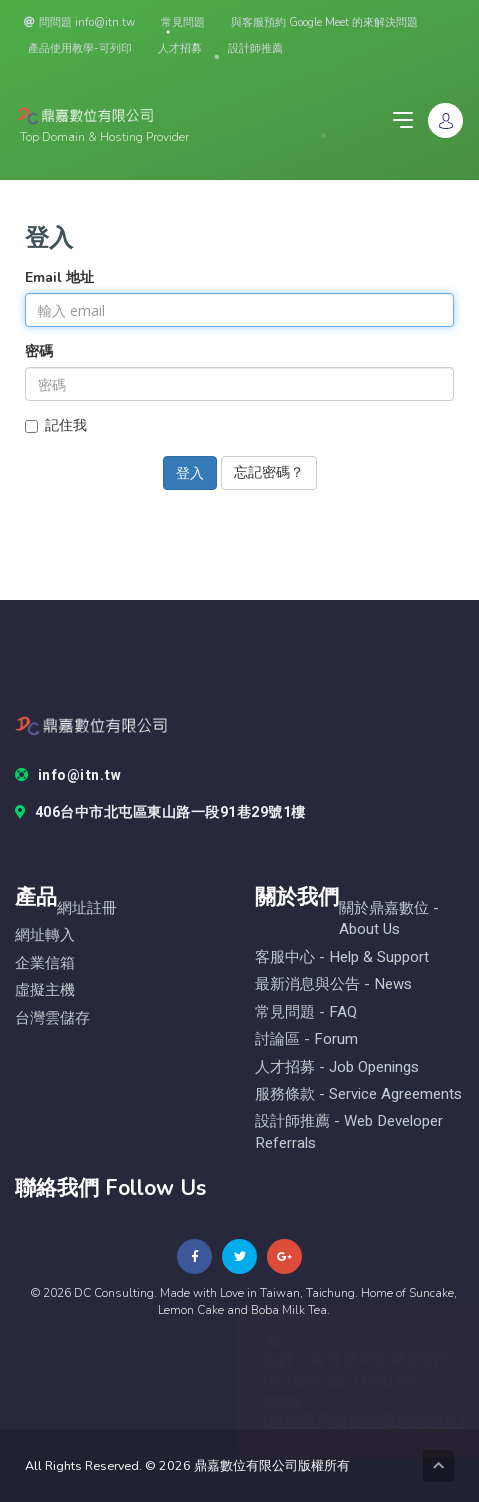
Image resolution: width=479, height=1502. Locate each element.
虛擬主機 (45, 990)
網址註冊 (87, 908)
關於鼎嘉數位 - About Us (389, 919)
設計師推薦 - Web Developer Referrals (349, 1132)
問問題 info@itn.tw (79, 22)
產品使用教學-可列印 (80, 48)
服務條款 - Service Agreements (358, 1094)
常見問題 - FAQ (306, 1012)
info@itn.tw (68, 776)
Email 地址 (59, 277)
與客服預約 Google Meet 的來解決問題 (324, 22)
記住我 (56, 425)
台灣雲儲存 (52, 1018)
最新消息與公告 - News (333, 984)
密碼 (39, 351)
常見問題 (183, 22)
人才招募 (180, 48)
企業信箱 (45, 963)
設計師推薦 (255, 48)
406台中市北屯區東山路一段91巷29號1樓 (160, 813)
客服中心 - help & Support (342, 957)
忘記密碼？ (269, 472)
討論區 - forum (306, 1039)
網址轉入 (45, 935)
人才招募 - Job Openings (337, 1067)
